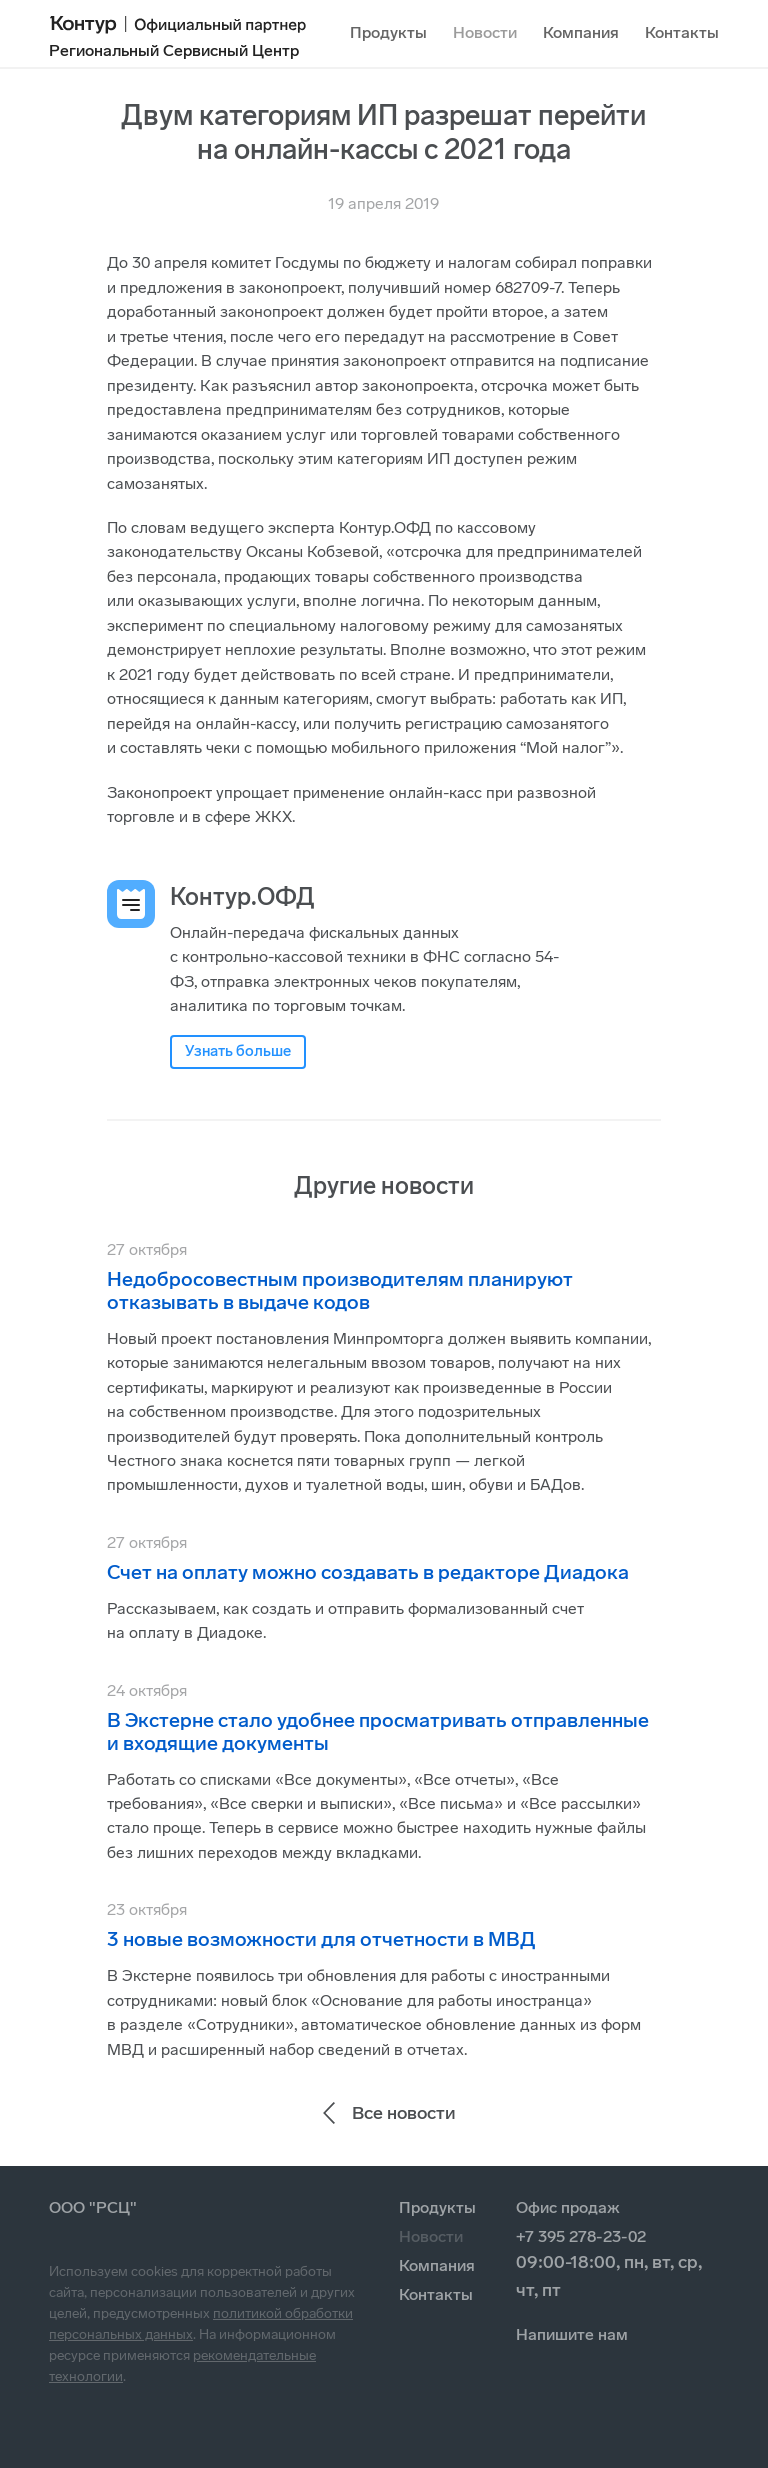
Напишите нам (572, 2334)
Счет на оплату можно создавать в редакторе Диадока (368, 1572)
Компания (581, 32)
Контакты (682, 32)
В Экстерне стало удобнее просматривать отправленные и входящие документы (378, 1731)
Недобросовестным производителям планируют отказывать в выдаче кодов (340, 1290)
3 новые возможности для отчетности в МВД (321, 1939)
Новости (485, 32)
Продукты (388, 32)
